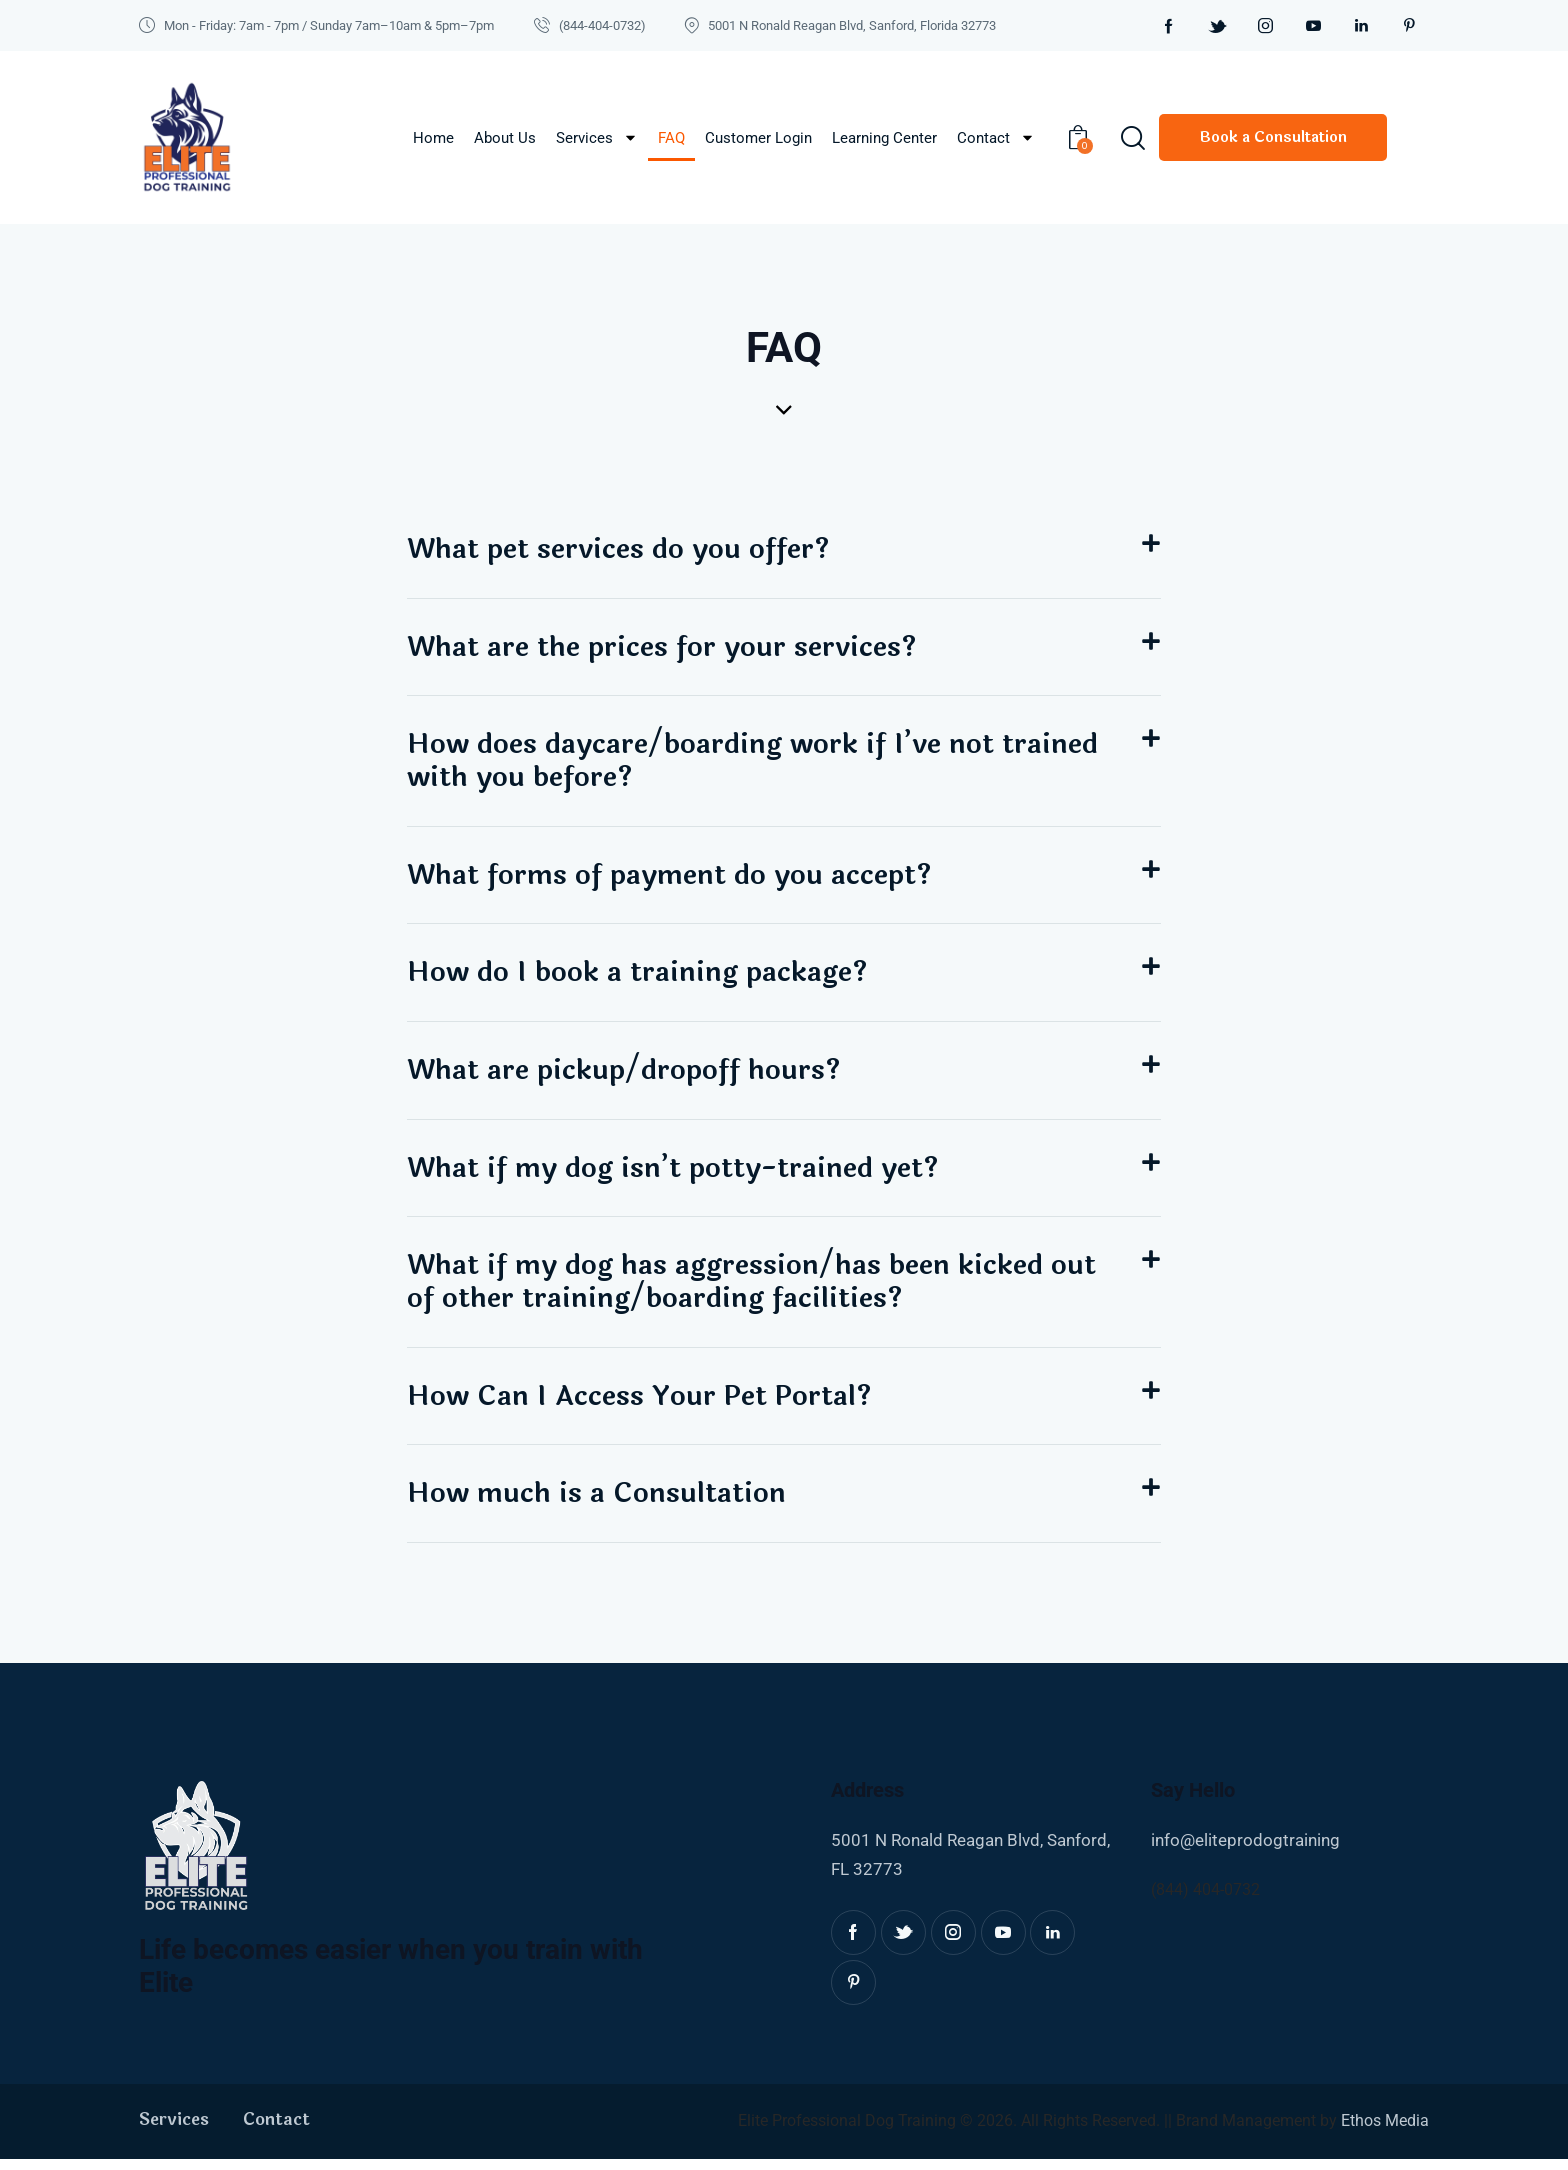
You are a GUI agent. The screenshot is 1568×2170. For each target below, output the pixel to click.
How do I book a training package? (640, 978)
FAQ (671, 138)
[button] (784, 550)
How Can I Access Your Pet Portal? (641, 1406)
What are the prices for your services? (664, 648)
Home (433, 138)
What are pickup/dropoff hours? (627, 1076)
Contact (996, 137)
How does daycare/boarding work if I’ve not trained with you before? (756, 763)
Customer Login (758, 138)
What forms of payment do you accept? (672, 879)
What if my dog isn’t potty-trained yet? (677, 1175)
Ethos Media (1385, 2132)
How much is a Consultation (598, 1504)
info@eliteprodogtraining (1245, 1852)
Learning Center (884, 138)
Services (597, 137)
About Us (505, 138)
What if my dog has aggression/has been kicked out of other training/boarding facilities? (755, 1290)
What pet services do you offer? (620, 550)
